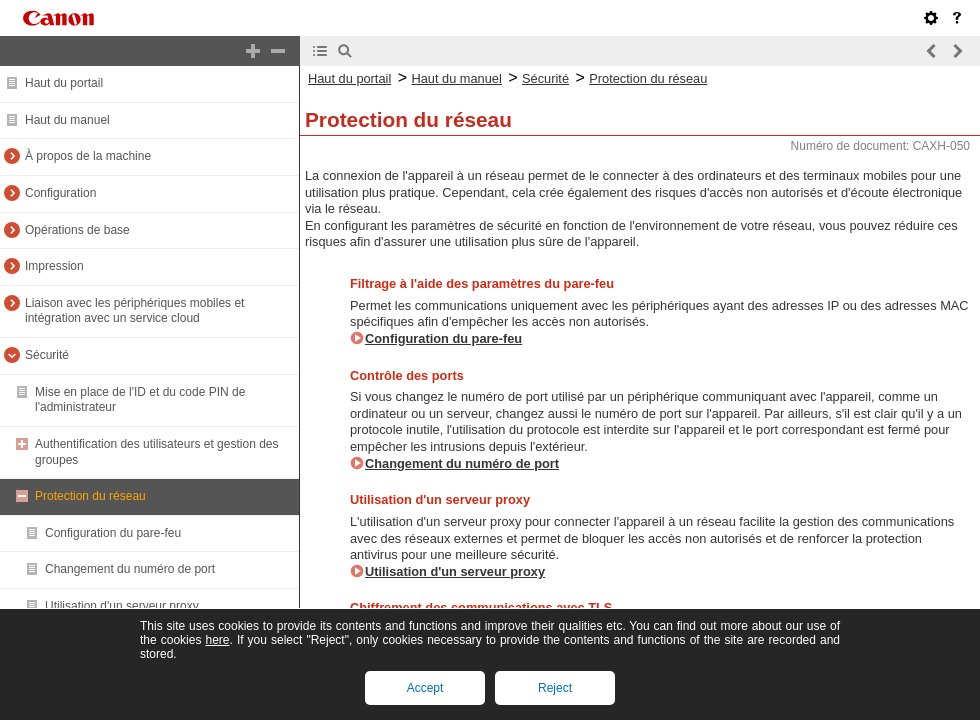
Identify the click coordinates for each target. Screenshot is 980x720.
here (217, 640)
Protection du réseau (90, 496)
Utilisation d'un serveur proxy (122, 606)
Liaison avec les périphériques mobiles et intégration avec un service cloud (134, 311)
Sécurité (47, 355)
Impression (54, 266)
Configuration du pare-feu (113, 533)
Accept (425, 688)
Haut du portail (64, 83)
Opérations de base (77, 230)
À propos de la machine (88, 156)
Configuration (60, 193)
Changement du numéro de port (130, 569)
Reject (555, 688)
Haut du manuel (67, 120)
